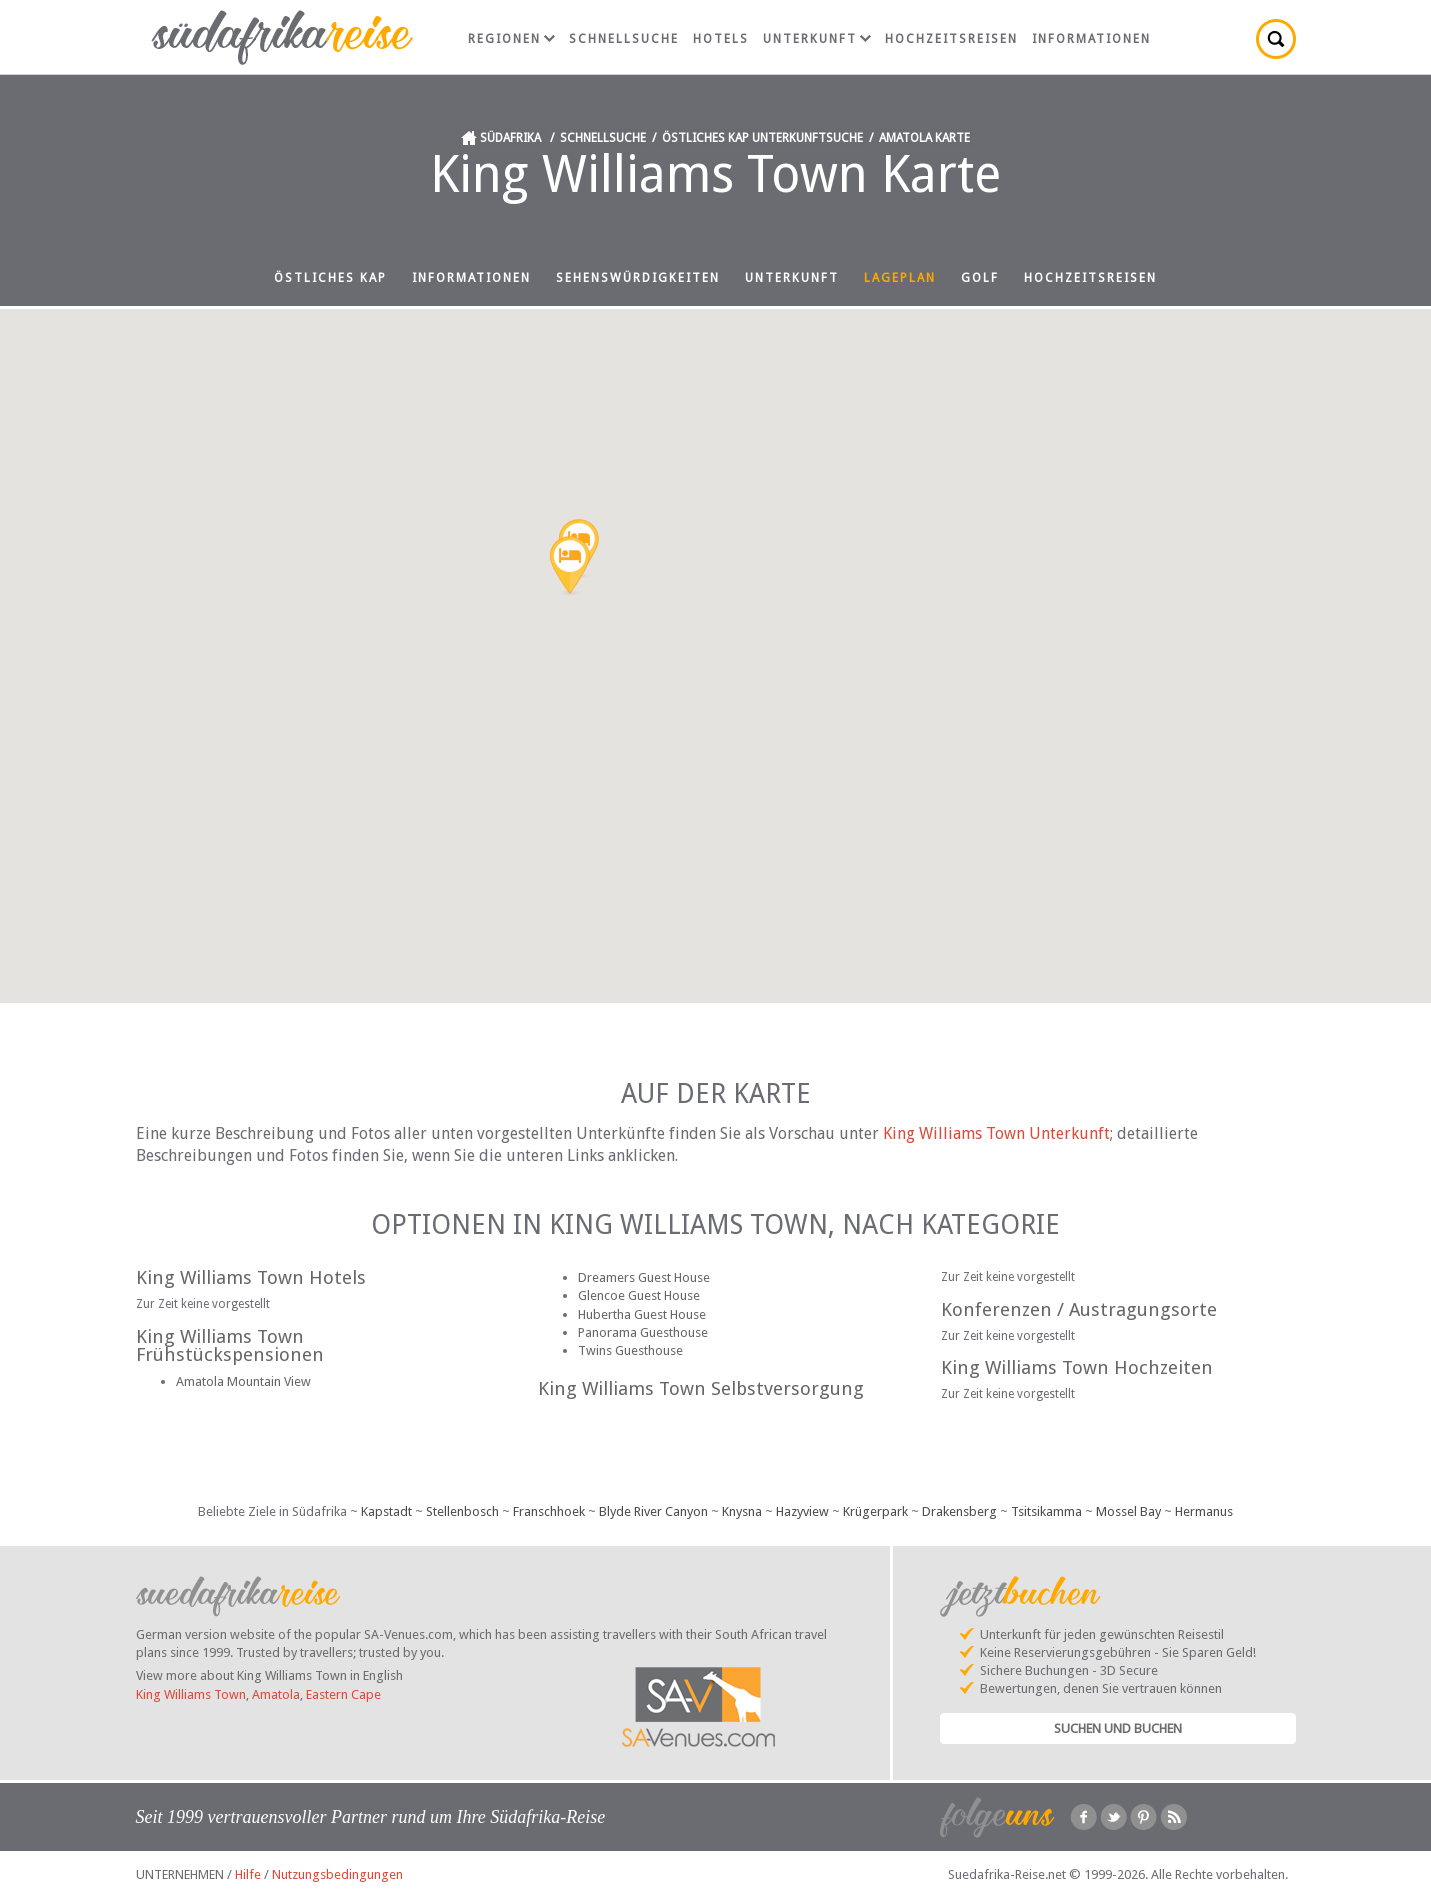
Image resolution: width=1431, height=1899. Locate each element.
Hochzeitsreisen (951, 39)
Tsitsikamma (1046, 1511)
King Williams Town (191, 1694)
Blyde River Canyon (653, 1511)
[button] (570, 567)
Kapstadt (386, 1511)
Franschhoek (549, 1511)
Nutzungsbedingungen (337, 1874)
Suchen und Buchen (1118, 1728)
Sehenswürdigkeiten (638, 278)
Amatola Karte (924, 138)
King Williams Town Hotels (251, 1277)
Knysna (742, 1511)
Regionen (511, 39)
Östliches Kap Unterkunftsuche (762, 138)
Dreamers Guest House (644, 1277)
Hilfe (248, 1874)
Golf (980, 278)
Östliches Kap (330, 278)
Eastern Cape (343, 1694)
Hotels (721, 39)
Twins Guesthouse (630, 1350)
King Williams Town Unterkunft (996, 1133)
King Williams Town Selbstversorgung (701, 1388)
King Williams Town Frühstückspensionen (230, 1346)
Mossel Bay (1128, 1511)
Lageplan (900, 278)
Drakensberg (959, 1511)
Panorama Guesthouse (643, 1332)
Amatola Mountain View (243, 1381)
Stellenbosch (462, 1511)
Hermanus (1204, 1511)
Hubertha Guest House (642, 1314)
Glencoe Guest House (639, 1295)
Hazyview (802, 1511)
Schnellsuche (624, 39)
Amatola (276, 1694)
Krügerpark (875, 1511)
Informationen (1091, 39)
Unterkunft (817, 39)
